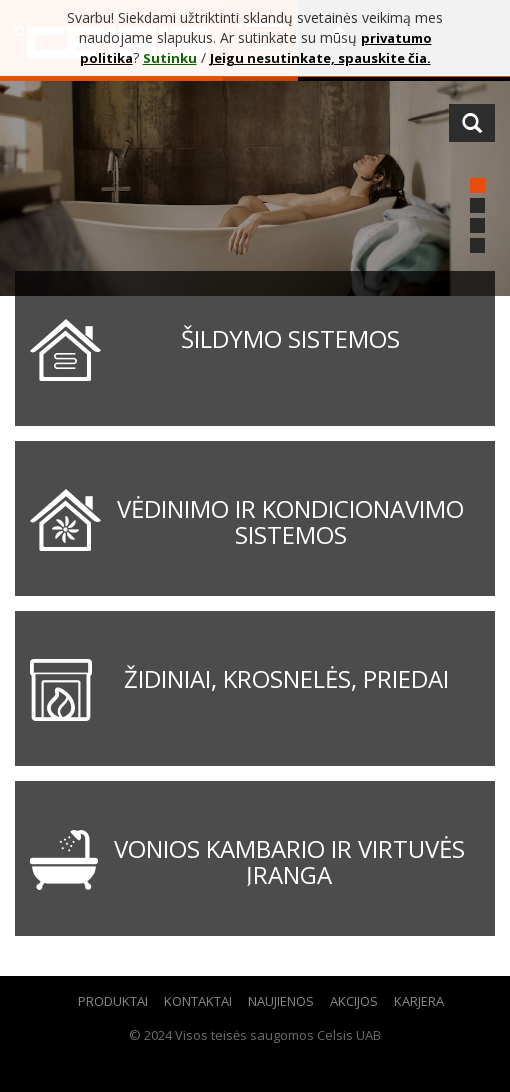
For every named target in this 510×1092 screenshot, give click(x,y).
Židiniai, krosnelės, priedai (286, 678)
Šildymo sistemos (290, 338)
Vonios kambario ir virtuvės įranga (289, 861)
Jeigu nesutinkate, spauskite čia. (320, 58)
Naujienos (281, 1001)
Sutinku (170, 58)
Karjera (419, 1001)
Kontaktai (198, 1001)
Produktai (113, 1001)
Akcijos (354, 1001)
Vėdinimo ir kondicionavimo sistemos (290, 521)
